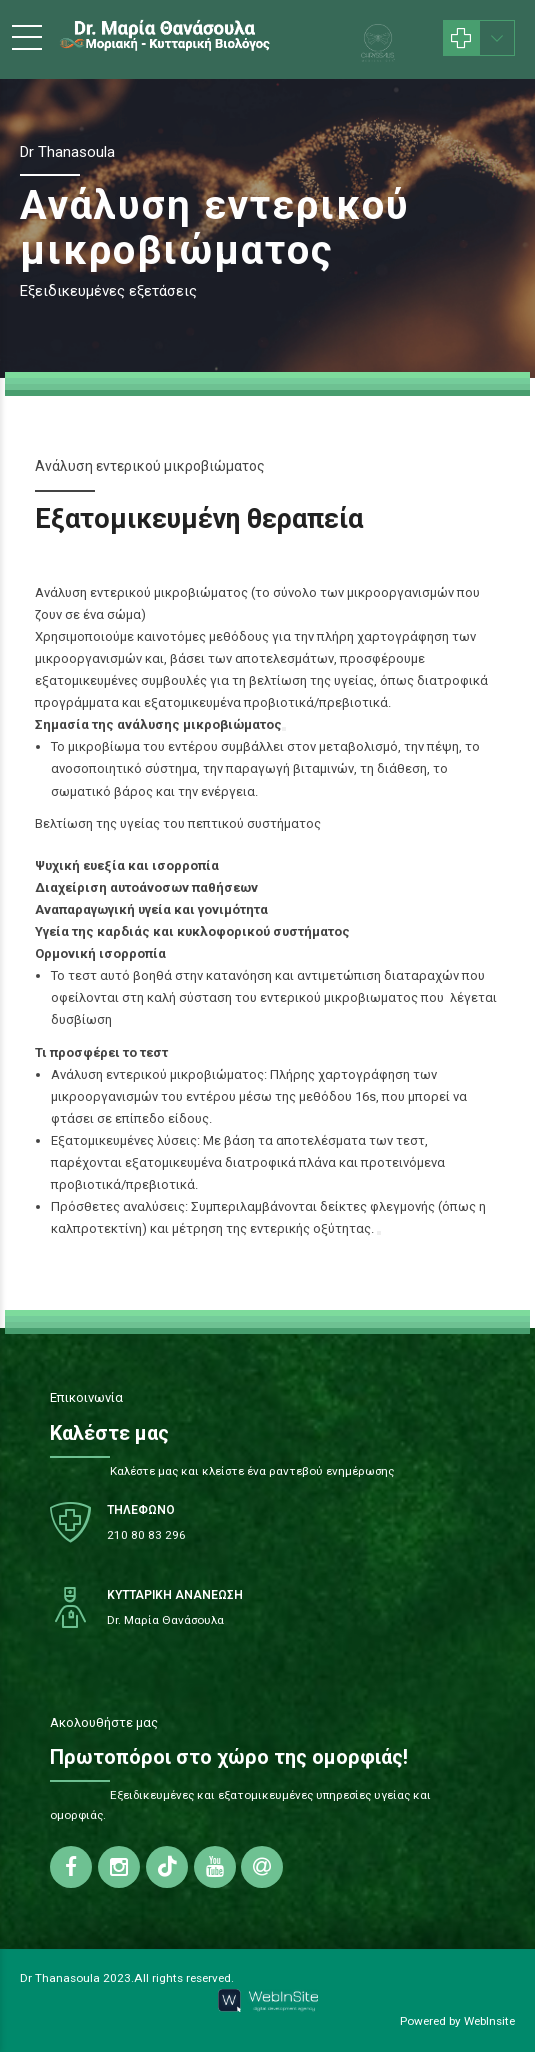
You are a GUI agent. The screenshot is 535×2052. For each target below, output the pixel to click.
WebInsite (489, 2021)
